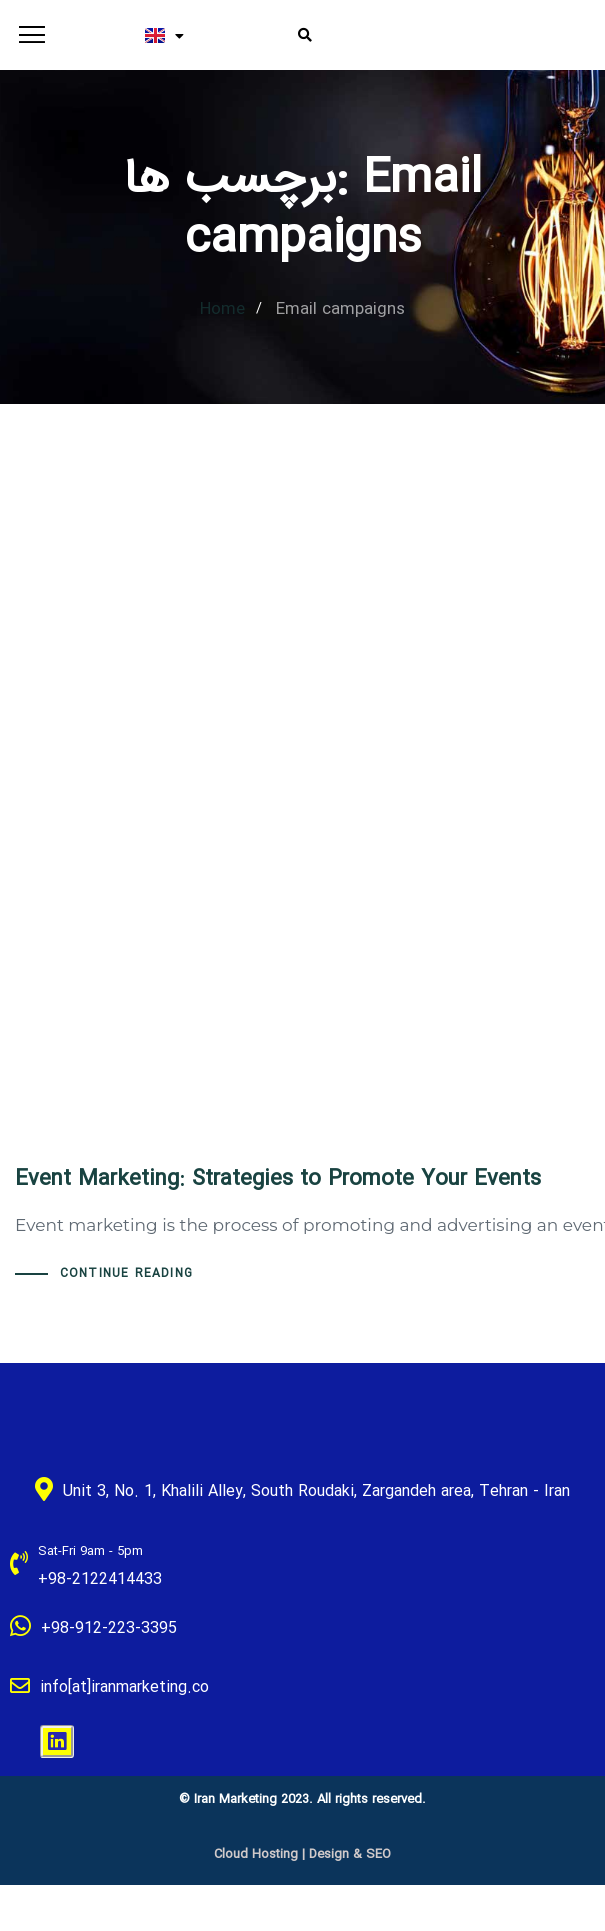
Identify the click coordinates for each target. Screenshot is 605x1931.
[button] (27, 35)
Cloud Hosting (256, 1854)
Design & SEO (350, 1854)
